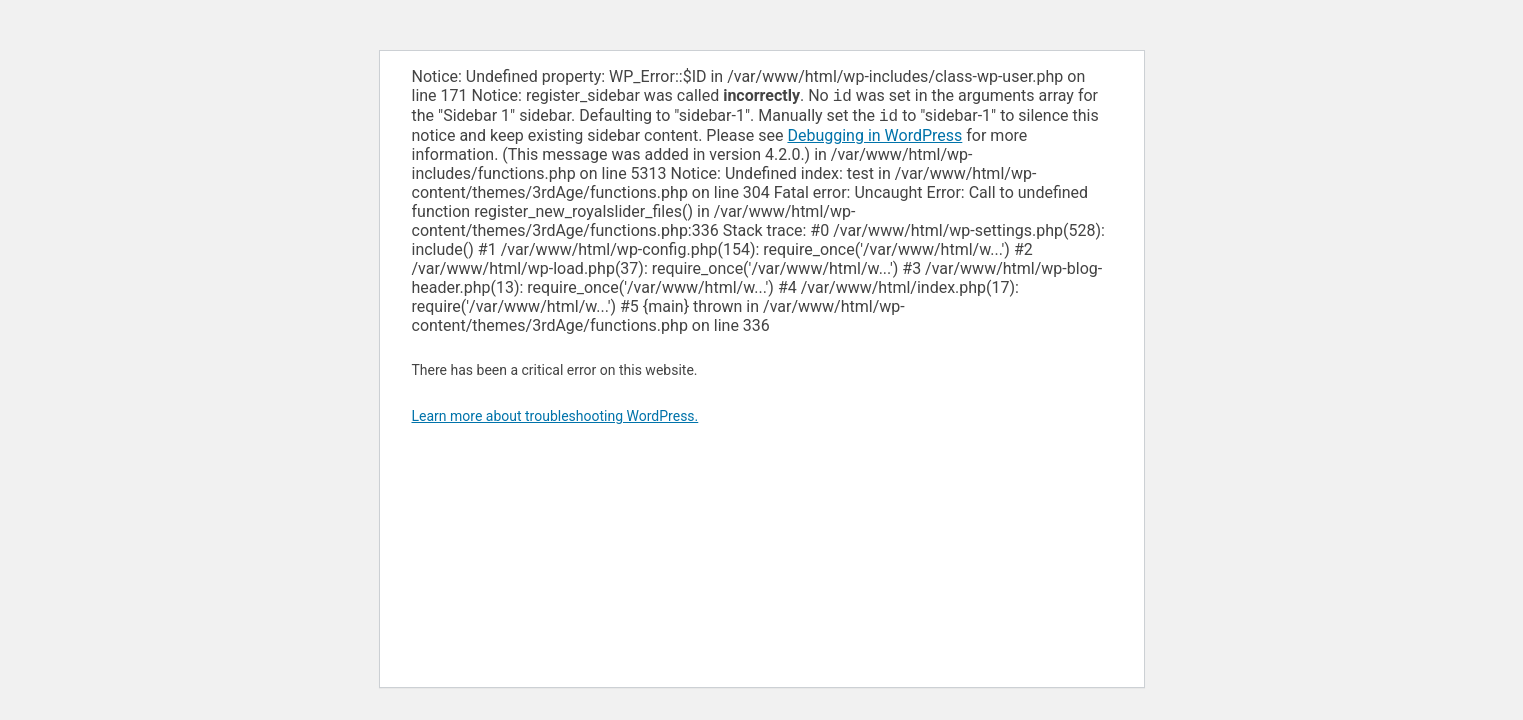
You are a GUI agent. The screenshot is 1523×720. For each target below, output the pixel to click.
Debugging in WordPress (874, 139)
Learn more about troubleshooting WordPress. (555, 420)
